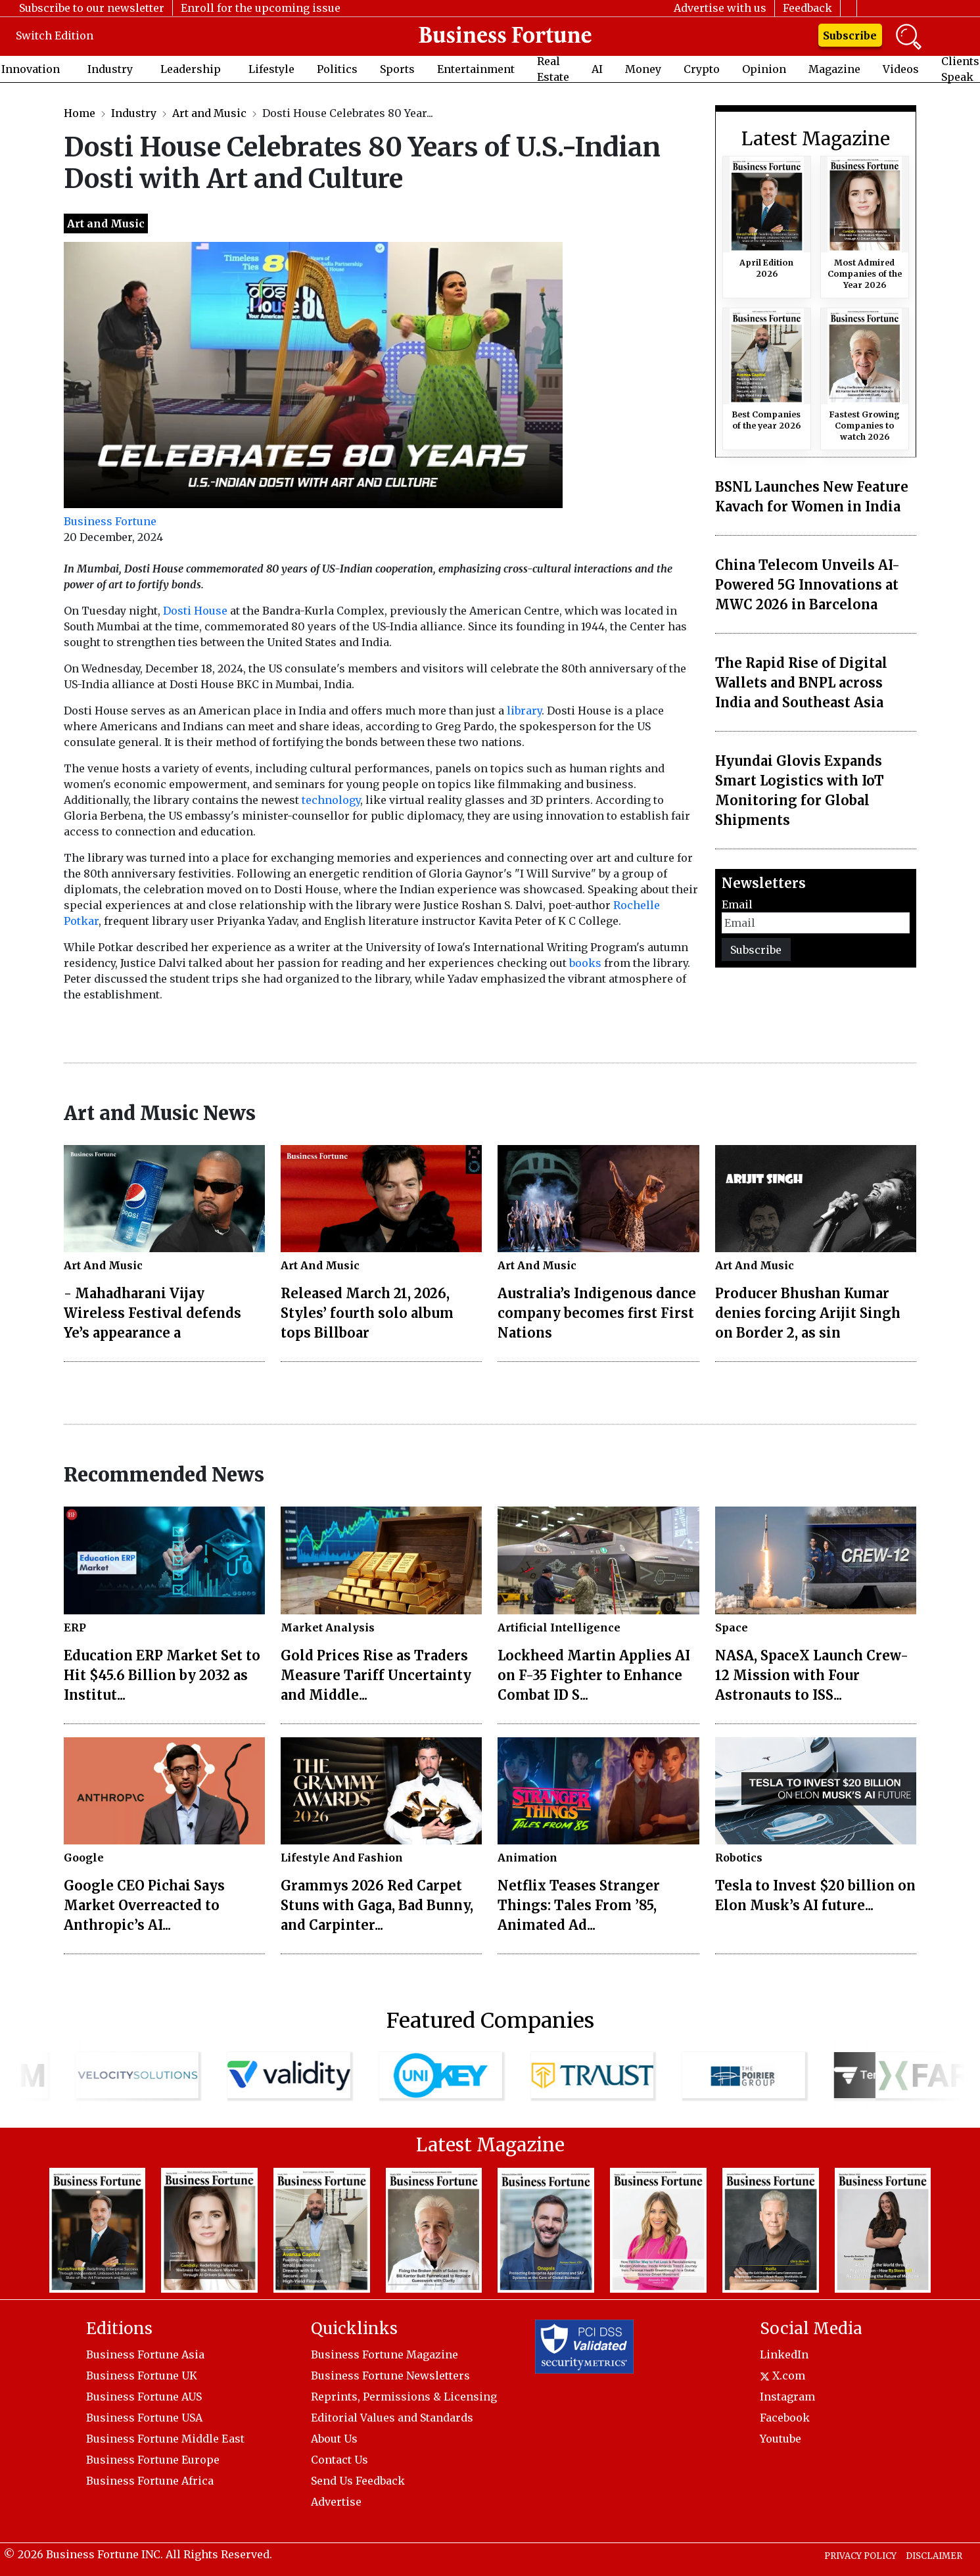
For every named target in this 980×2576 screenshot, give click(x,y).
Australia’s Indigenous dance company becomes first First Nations (597, 1313)
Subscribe (850, 35)
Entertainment (476, 69)
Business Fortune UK (141, 2375)
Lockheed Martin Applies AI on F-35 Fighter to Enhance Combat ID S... (594, 1675)
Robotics (738, 1857)
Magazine (834, 69)
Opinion (764, 69)
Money (643, 69)
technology (331, 800)
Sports (397, 69)
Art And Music (103, 1265)
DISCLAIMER (934, 2556)
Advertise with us (720, 7)
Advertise (336, 2501)
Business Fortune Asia (145, 2354)
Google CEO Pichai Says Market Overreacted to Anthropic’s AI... (144, 1905)
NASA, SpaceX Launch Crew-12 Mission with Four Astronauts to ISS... (811, 1675)
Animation (527, 1857)
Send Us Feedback (358, 2480)
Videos (901, 69)
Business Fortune (110, 521)
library (524, 710)
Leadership (190, 69)
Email (737, 904)
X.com (782, 2375)
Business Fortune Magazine (384, 2354)
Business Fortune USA (144, 2417)
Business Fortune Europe (153, 2459)
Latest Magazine (815, 139)
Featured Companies (490, 2020)
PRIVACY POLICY (860, 2556)
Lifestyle (271, 69)
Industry (110, 69)
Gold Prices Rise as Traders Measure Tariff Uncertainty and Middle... (376, 1675)
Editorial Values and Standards (392, 2417)
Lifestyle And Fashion (342, 1857)
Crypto (702, 69)
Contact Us (339, 2459)
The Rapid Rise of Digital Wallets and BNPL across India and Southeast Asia (801, 683)
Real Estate (553, 69)
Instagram (787, 2396)
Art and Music (209, 113)
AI (597, 69)
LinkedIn (784, 2354)
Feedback (807, 7)
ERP (75, 1627)
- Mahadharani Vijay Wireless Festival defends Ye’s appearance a (152, 1313)
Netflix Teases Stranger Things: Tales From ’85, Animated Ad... (579, 1905)
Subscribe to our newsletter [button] (91, 7)
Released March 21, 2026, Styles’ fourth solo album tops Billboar (367, 1313)
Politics (337, 69)
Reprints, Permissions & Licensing (404, 2396)
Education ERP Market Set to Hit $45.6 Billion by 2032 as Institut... (162, 1675)
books (585, 963)
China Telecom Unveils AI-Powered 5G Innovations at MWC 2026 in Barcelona (807, 585)
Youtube (780, 2438)
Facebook (785, 2417)
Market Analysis (328, 1627)
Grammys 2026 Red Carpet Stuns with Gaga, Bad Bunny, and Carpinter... (377, 1905)
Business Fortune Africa (150, 2480)
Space (731, 1627)
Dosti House (195, 610)
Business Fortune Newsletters (390, 2375)
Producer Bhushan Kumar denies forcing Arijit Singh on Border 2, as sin (807, 1313)
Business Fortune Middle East (165, 2438)
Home (79, 113)
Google (84, 1857)
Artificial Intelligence (559, 1627)
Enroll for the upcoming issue (260, 7)
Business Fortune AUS (144, 2396)
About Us (334, 2438)
